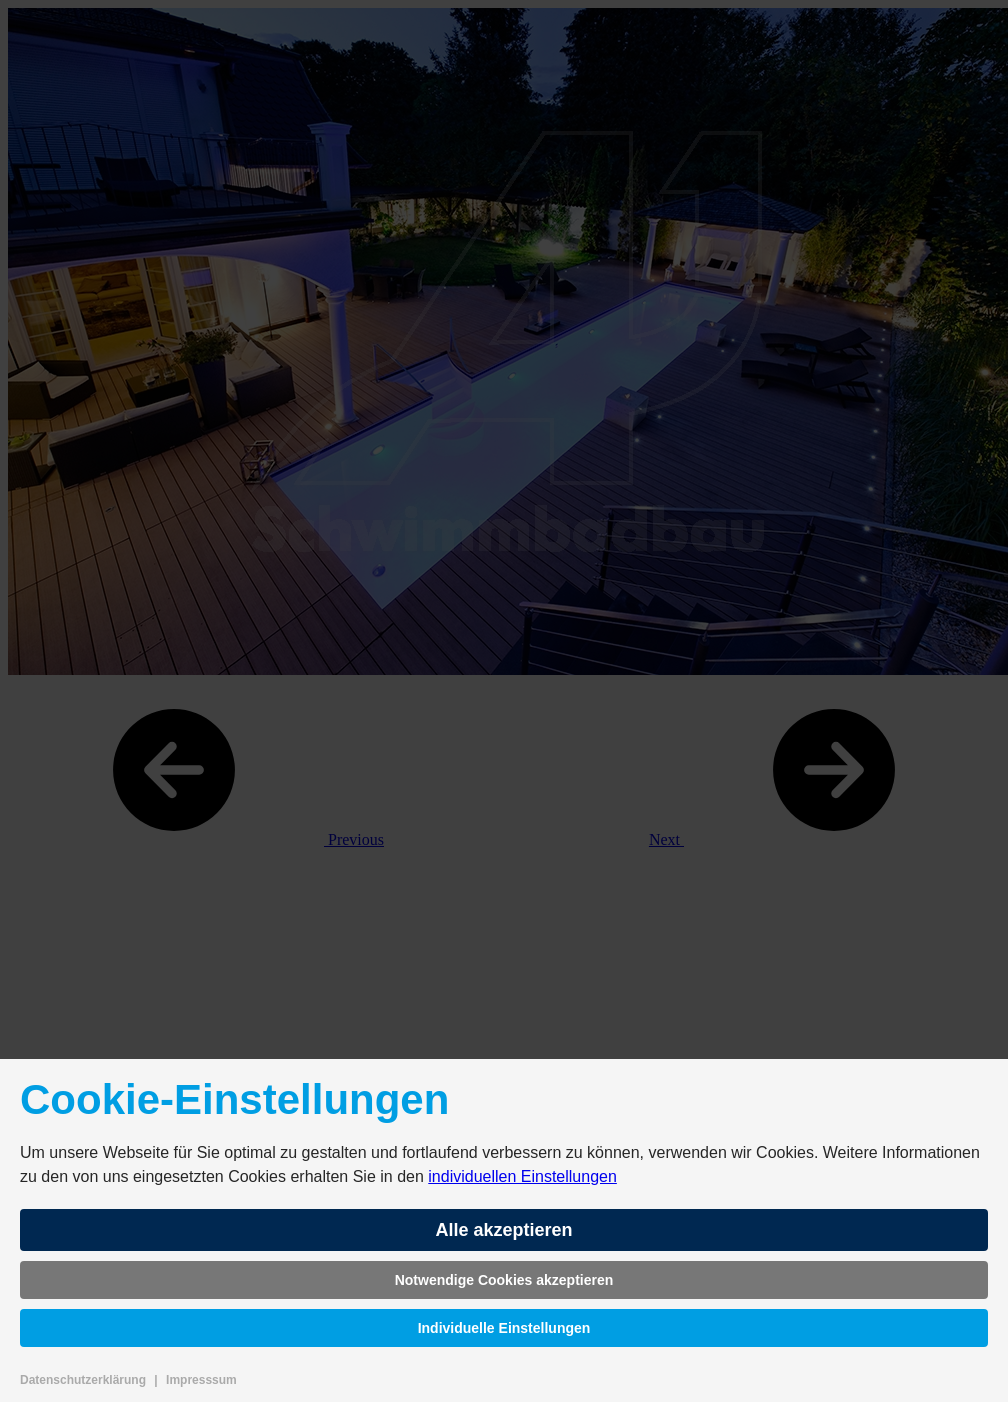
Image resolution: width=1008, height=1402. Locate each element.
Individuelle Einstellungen (504, 1328)
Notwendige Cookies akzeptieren (504, 1280)
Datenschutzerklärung (83, 1380)
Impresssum (201, 1380)
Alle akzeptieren (503, 1230)
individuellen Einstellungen (522, 1176)
